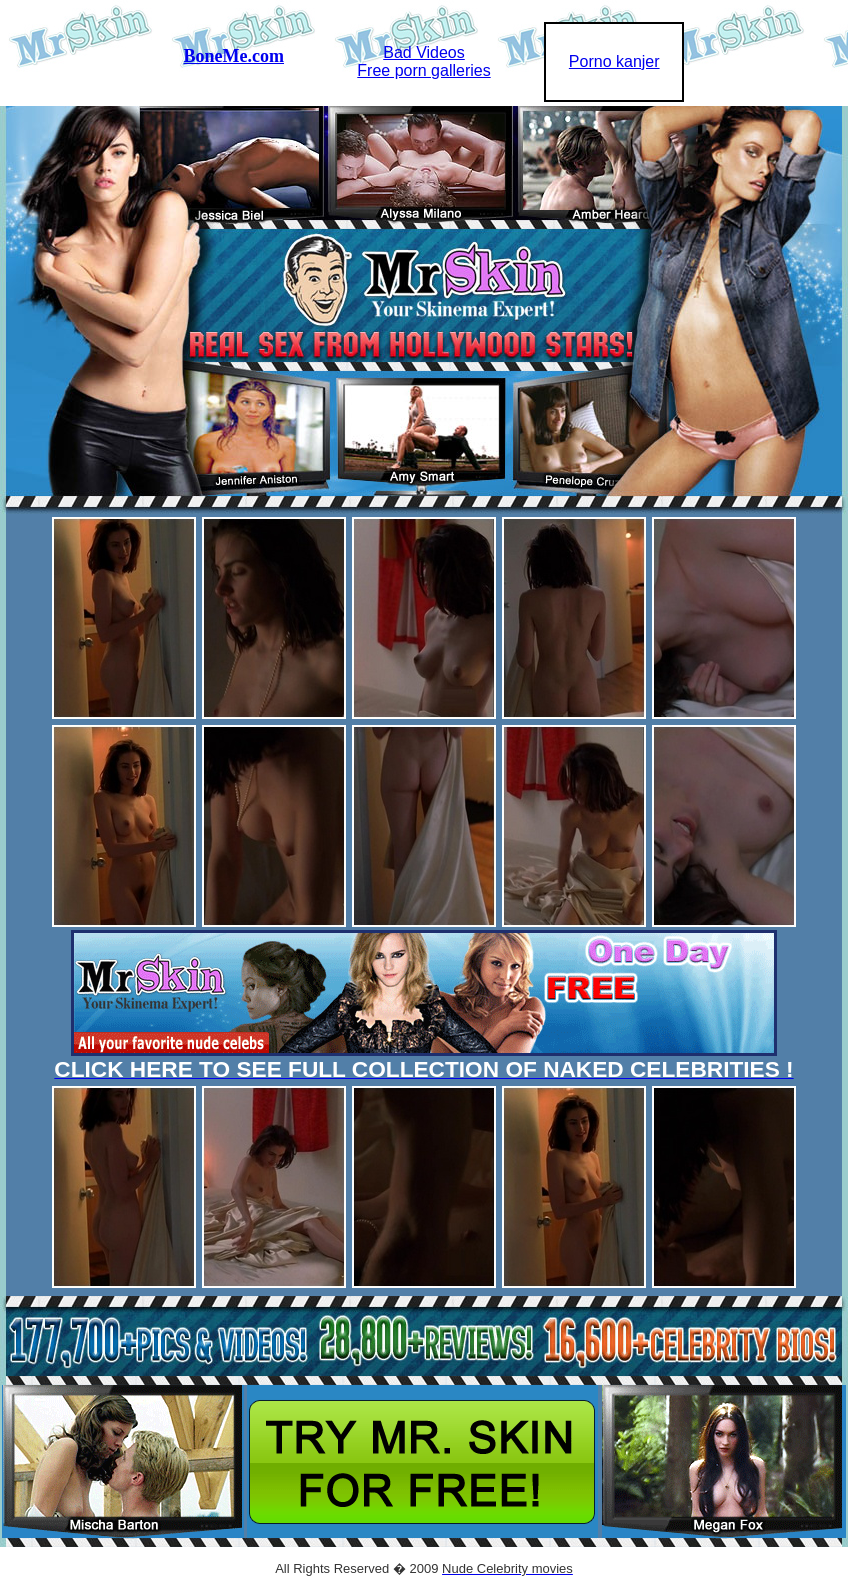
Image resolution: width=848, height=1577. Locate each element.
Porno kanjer (614, 61)
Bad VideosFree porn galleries (423, 61)
